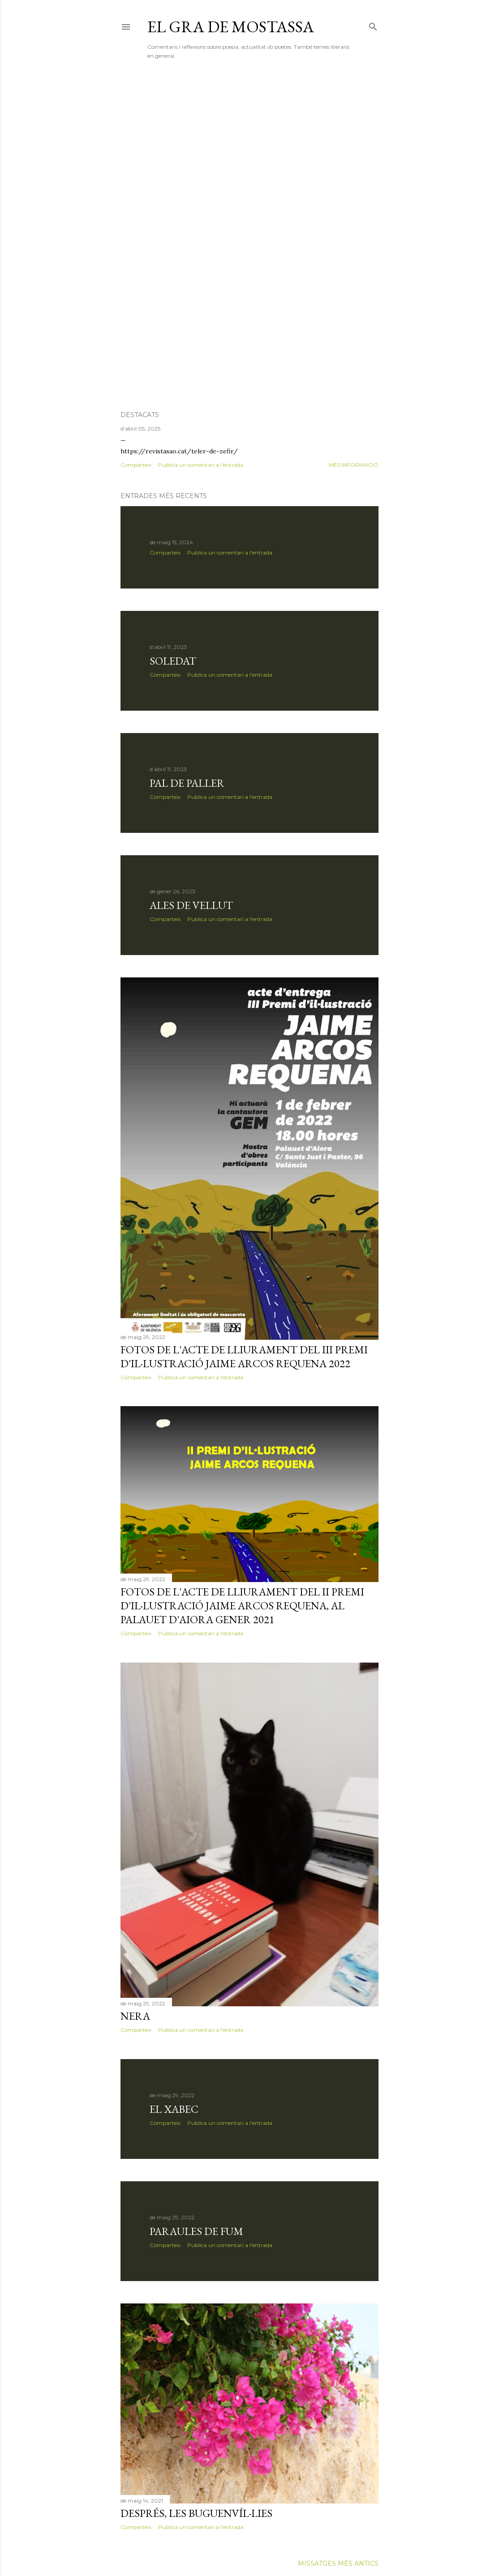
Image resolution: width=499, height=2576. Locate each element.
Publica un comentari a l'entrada (200, 464)
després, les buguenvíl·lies (196, 2513)
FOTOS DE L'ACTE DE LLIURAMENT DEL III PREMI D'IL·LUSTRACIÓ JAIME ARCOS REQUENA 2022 (244, 1356)
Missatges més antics (338, 2563)
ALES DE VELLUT (191, 905)
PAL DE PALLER (187, 783)
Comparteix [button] (135, 464)
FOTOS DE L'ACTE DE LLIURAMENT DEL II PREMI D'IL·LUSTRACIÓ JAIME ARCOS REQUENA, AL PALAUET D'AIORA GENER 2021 (242, 1605)
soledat (173, 661)
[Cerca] (373, 25)
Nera (135, 2016)
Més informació (354, 464)
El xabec (174, 2109)
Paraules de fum (196, 2231)
